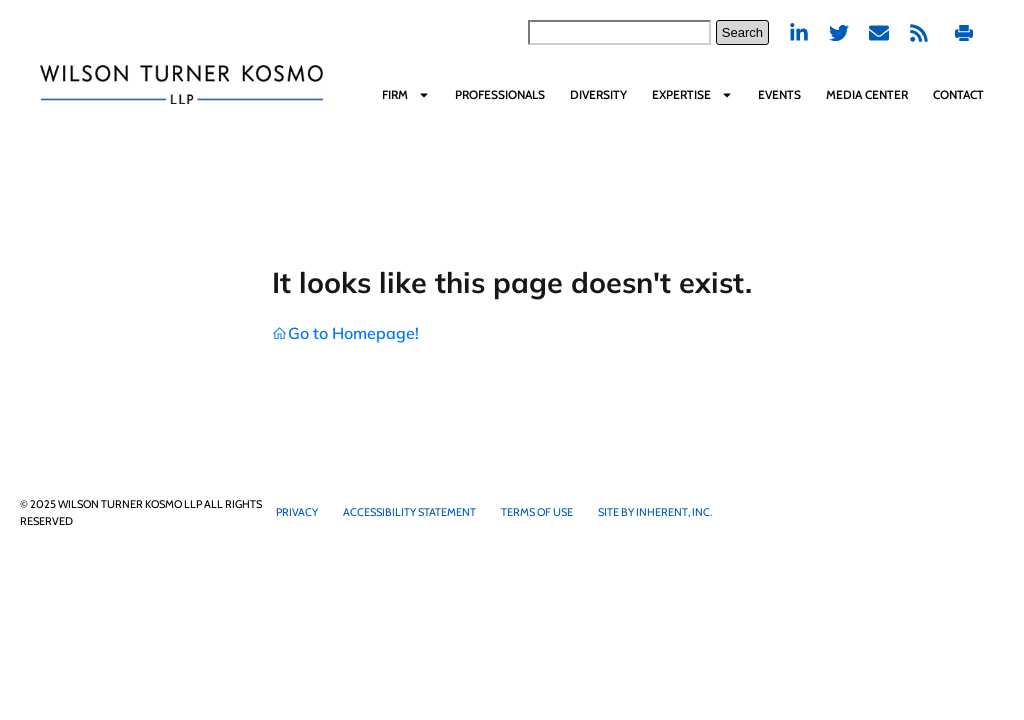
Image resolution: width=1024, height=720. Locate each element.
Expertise (692, 95)
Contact (958, 94)
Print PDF (964, 32)
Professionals (500, 94)
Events (779, 94)
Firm (406, 95)
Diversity (598, 94)
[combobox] (619, 32)
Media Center (867, 94)
